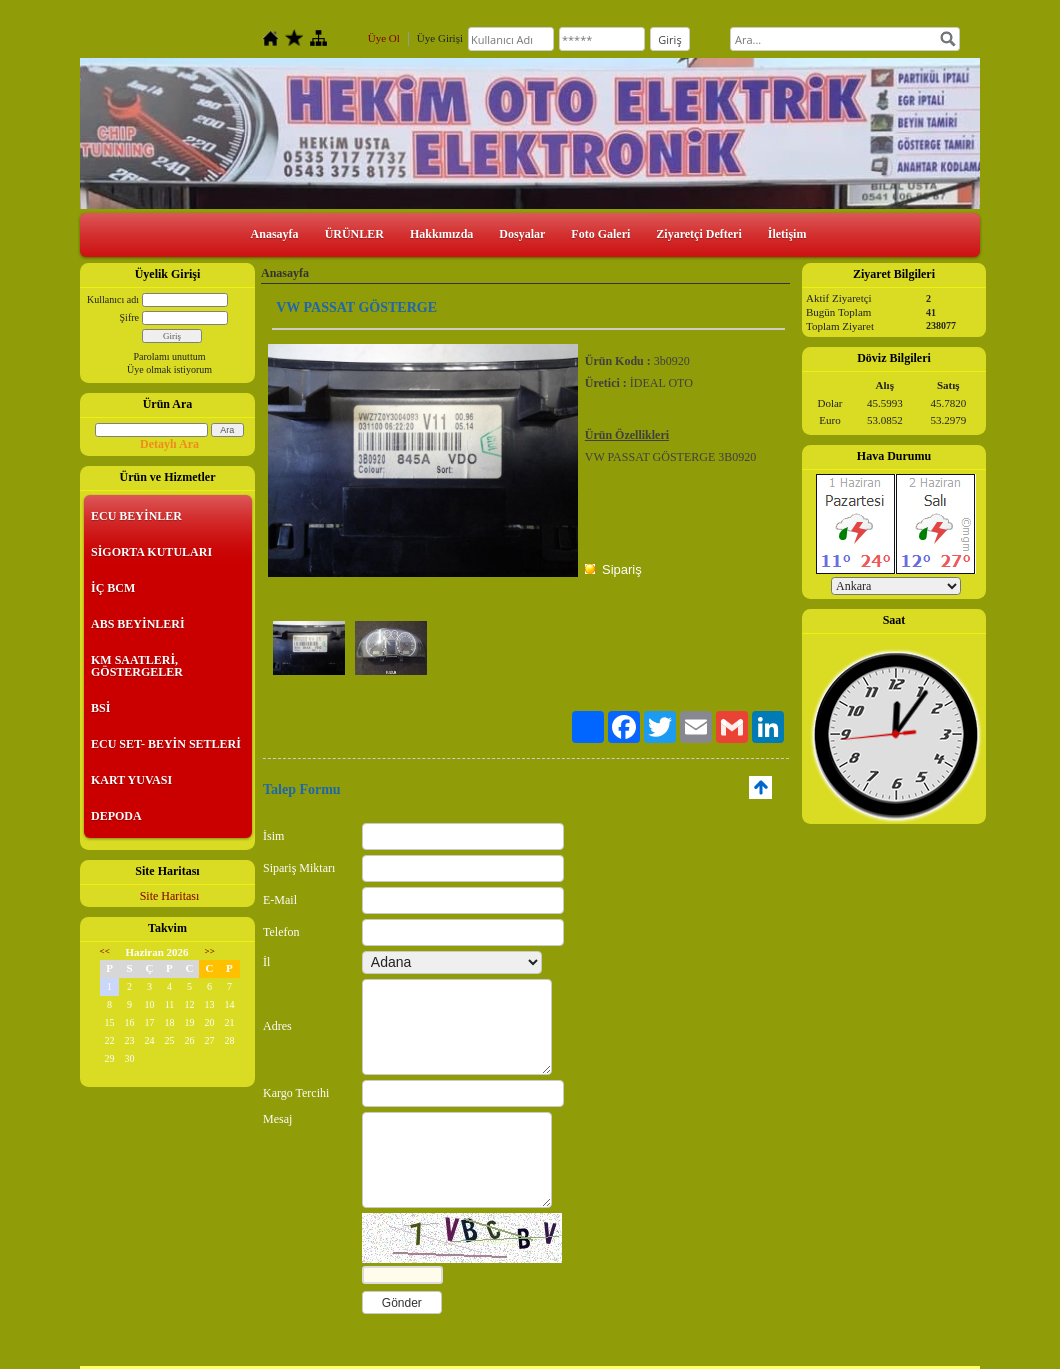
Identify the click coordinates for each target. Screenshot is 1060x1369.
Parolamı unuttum (170, 356)
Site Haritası (170, 896)
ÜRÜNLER (354, 234)
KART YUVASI (131, 780)
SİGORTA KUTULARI (151, 552)
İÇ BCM (113, 588)
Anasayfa (275, 234)
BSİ (100, 708)
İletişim (787, 234)
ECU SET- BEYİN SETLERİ (166, 744)
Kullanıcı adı (113, 299)
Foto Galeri (600, 234)
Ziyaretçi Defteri (698, 234)
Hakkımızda (441, 234)
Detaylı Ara (169, 444)
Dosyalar (522, 234)
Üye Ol (384, 38)
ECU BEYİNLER (136, 516)
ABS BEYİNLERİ (138, 624)
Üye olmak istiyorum (169, 369)
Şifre (129, 317)
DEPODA (116, 816)
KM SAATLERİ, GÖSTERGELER (137, 666)
